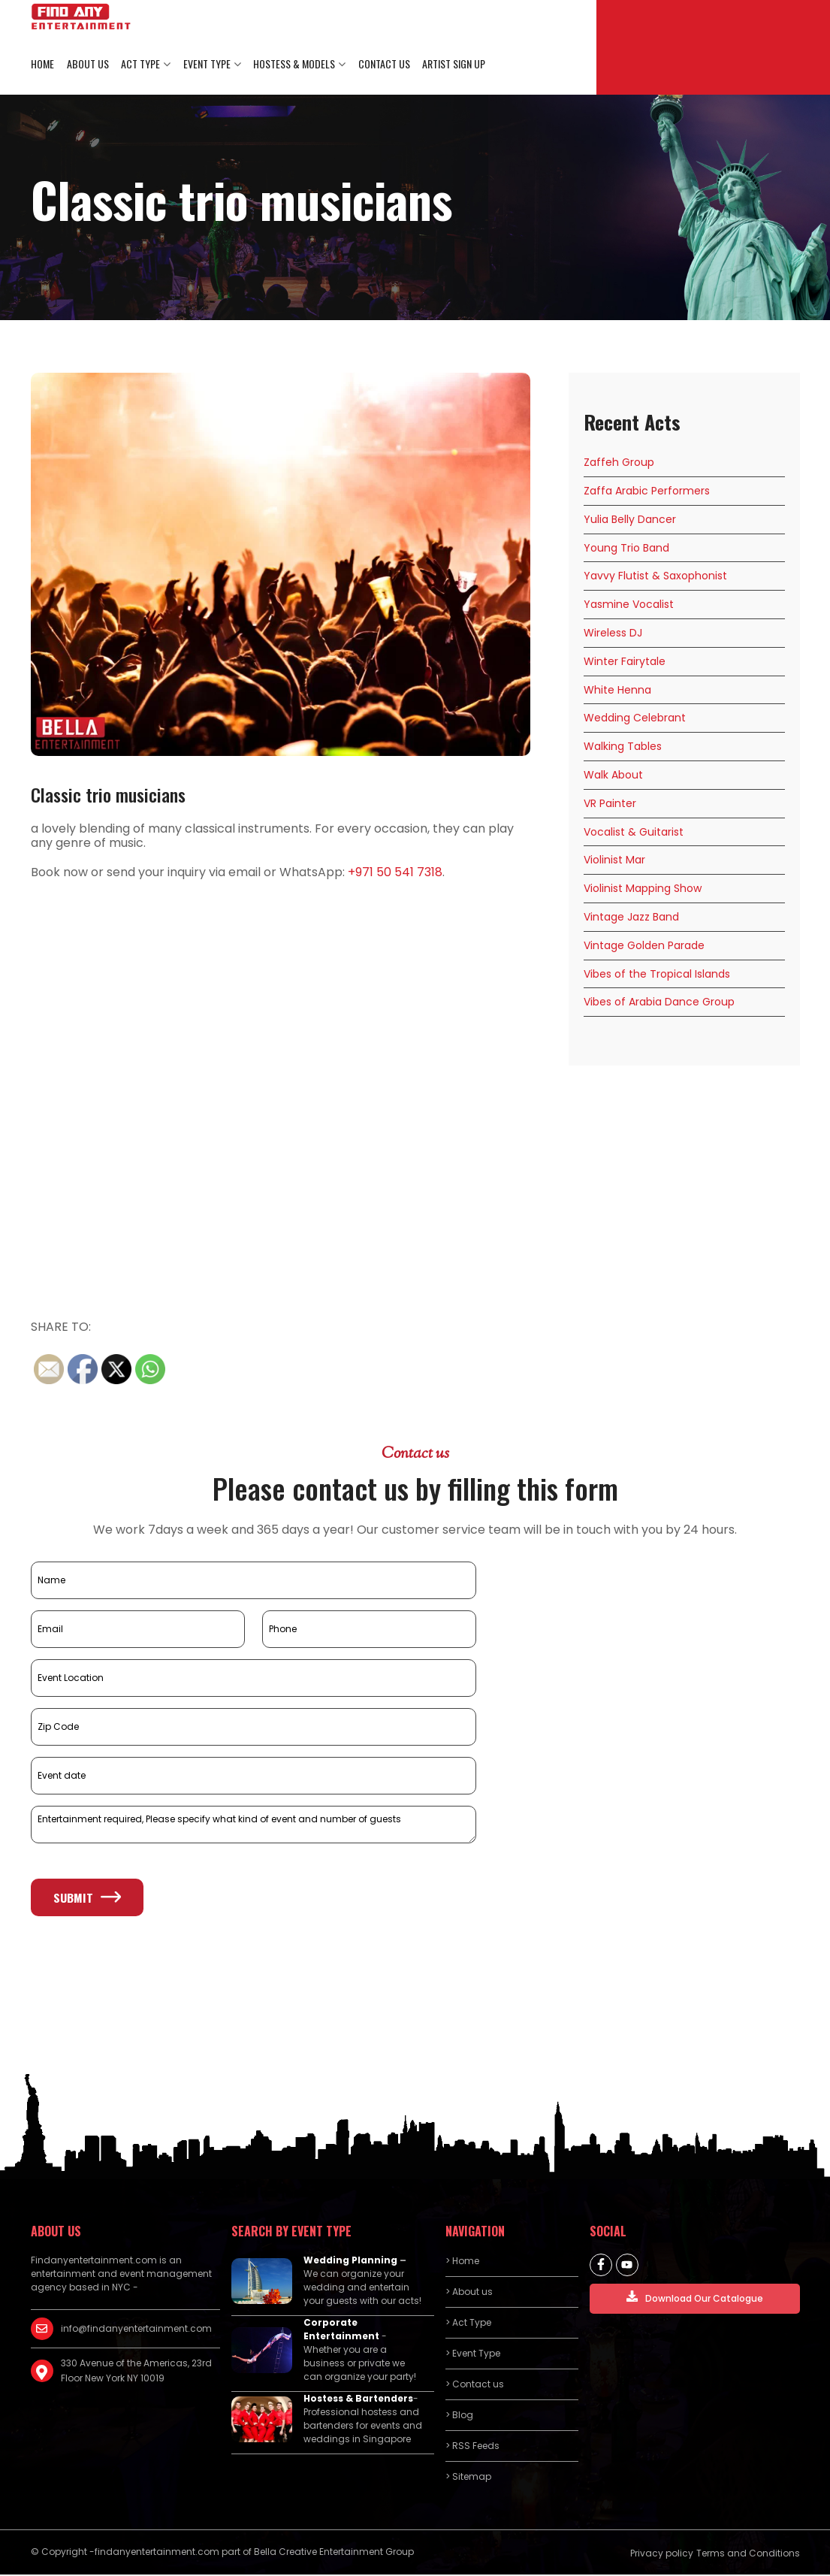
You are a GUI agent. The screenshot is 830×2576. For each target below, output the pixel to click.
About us (87, 64)
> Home (462, 2262)
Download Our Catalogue (694, 2299)
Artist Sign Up (451, 64)
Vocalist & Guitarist (634, 832)
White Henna (617, 690)
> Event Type (472, 2354)
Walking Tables (623, 747)
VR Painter (610, 804)
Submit (87, 1898)
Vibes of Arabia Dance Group (659, 1003)
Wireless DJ (613, 633)
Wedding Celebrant (635, 719)
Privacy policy (661, 2554)
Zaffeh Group (619, 463)
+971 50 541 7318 (395, 872)
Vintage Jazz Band (631, 917)
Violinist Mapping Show (643, 889)
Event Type (205, 64)
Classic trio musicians (108, 795)
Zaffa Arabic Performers (647, 491)
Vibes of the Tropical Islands (657, 974)
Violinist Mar (614, 861)
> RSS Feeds (472, 2447)
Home (42, 64)
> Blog (459, 2416)
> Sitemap (468, 2478)
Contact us (382, 64)
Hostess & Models (293, 64)
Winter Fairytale (625, 662)
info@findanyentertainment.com (136, 2330)
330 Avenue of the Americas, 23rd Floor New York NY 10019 (136, 2372)
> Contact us (474, 2385)
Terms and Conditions (748, 2554)
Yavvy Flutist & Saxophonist (655, 577)
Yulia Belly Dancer (630, 520)
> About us (469, 2293)
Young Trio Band (626, 548)
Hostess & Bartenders (358, 2399)
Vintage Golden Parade (644, 946)
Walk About (613, 775)
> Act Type (468, 2323)
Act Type (139, 64)
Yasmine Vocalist (629, 605)
